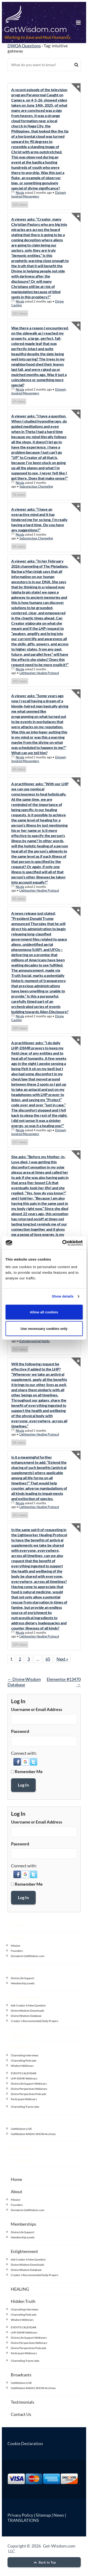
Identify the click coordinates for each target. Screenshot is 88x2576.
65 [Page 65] (48, 1659)
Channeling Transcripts (25, 2106)
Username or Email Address (36, 1709)
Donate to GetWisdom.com (27, 1956)
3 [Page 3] (28, 1659)
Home (16, 1925)
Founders (17, 1951)
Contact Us (21, 2160)
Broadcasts (21, 2120)
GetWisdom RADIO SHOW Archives (33, 2134)
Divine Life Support (22, 1978)
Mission (15, 1945)
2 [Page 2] (20, 1659)
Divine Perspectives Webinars (29, 2089)
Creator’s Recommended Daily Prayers (34, 2021)
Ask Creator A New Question (28, 2005)
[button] (17, 1764)
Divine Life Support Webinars (29, 2083)
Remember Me (29, 1771)
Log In (23, 1784)
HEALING (20, 2035)
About (16, 1937)
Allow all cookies (44, 1312)
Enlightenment (24, 1997)
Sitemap (43, 2515)
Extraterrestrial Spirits (34, 1341)
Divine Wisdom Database (24, 1682)
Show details (63, 1296)
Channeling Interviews (24, 2055)
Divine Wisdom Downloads (27, 2010)
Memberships (23, 1970)
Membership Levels (22, 1983)
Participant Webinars (24, 2099)
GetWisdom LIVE (21, 2129)
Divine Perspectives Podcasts (28, 2094)
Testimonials (22, 2148)
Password (20, 1731)
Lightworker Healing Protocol (39, 673)
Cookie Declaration (25, 2443)
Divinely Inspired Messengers (38, 194)
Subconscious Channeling (36, 486)
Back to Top (44, 2562)
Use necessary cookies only (43, 1328)
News (59, 2515)
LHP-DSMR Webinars (24, 2078)
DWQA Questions (24, 45)
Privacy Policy (20, 2515)
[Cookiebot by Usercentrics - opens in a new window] (63, 1243)
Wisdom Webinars (22, 2065)
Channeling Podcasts (23, 2060)
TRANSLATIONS (23, 2520)
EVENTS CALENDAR (23, 2073)
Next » (62, 1659)
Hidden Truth (23, 2047)
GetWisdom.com (35, 29)
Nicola (17, 192)
